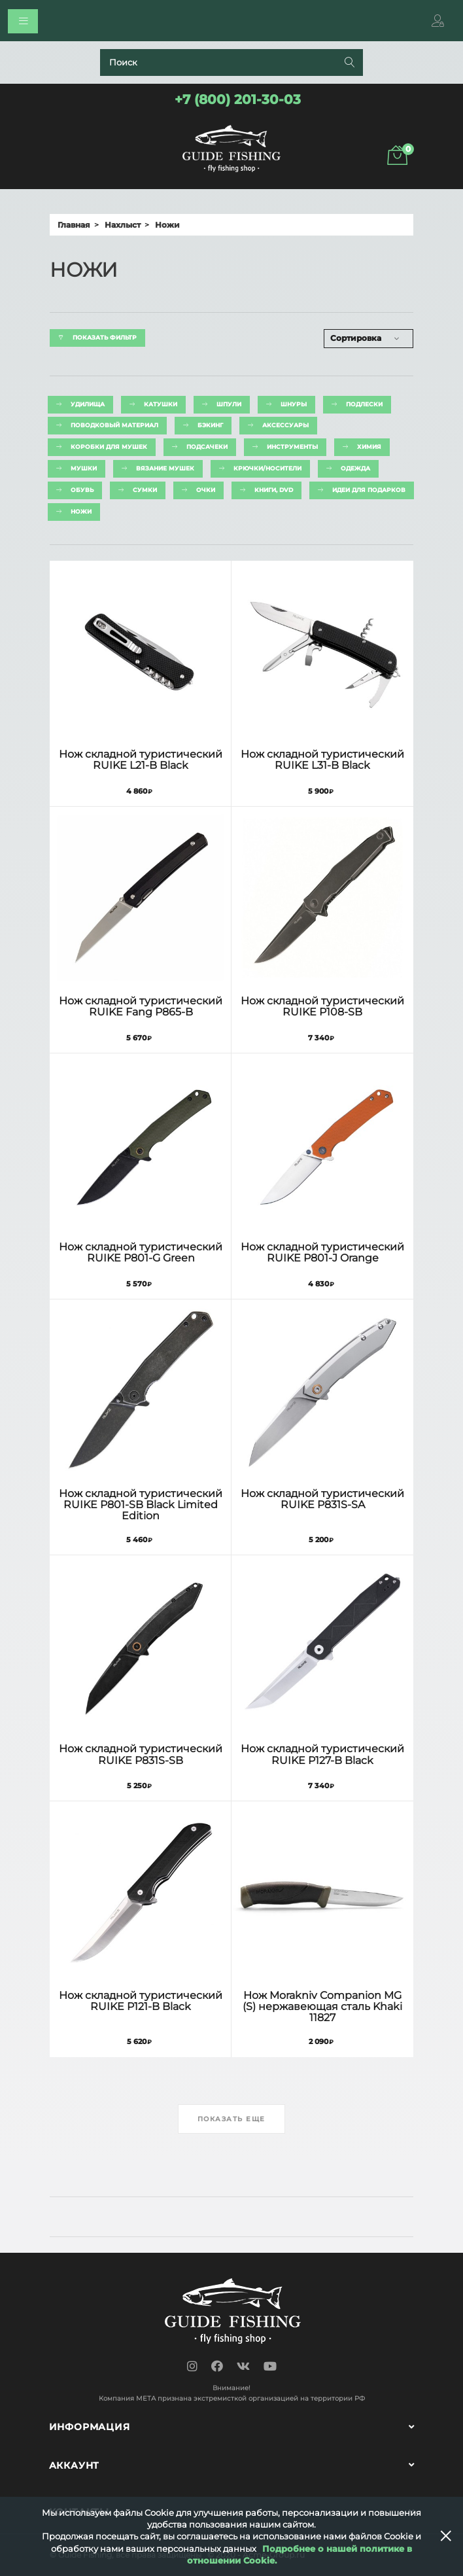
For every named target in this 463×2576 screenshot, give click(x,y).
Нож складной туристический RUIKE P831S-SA (322, 1499)
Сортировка (355, 338)
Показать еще (231, 2119)
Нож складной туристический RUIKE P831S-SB (140, 1754)
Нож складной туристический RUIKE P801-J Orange (322, 1252)
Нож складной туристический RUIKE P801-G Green (140, 1252)
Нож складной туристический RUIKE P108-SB (322, 1006)
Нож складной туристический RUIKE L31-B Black (322, 759)
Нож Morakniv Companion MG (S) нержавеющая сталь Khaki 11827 (322, 2006)
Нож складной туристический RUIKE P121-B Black (140, 2001)
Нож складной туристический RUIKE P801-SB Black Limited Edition (140, 1504)
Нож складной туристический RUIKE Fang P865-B (140, 1006)
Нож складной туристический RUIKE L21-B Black (140, 759)
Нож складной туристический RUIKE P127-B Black (322, 1754)
